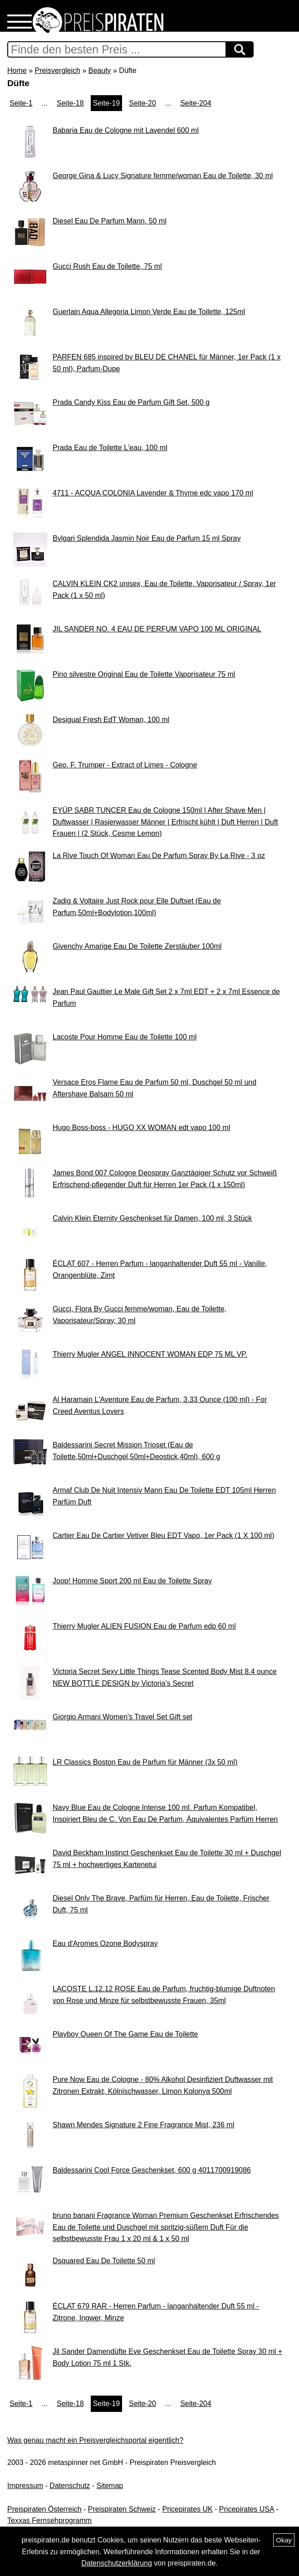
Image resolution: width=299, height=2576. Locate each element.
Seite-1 (21, 103)
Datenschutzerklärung (116, 2563)
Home (17, 70)
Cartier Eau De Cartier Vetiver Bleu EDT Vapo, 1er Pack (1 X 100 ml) (163, 1535)
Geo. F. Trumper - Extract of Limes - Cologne (125, 765)
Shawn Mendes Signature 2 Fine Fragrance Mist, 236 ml (143, 2125)
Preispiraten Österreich (44, 2509)
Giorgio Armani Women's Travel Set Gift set (122, 1717)
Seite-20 (142, 103)
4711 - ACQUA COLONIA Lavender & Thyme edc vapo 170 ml (153, 493)
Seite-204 (195, 103)
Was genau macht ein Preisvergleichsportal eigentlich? (95, 2440)
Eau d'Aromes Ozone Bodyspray (105, 1943)
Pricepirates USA (246, 2509)
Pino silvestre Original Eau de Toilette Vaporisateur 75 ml (144, 674)
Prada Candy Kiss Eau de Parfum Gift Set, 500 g (131, 402)
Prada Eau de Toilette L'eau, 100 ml (110, 447)
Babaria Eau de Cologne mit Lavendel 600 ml (126, 130)
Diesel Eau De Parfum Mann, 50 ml (110, 221)
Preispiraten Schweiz (122, 2509)
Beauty (99, 70)
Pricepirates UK (187, 2509)
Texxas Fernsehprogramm (49, 2520)
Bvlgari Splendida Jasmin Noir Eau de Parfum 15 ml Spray (146, 538)
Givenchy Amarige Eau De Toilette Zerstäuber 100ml (137, 946)
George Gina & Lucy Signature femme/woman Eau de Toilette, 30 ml (163, 175)
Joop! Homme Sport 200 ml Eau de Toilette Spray (132, 1581)
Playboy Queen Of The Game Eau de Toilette (125, 2034)
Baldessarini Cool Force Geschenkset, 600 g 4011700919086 (152, 2170)
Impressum (25, 2485)
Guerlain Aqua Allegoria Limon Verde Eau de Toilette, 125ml (149, 311)
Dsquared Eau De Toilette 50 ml (104, 2261)
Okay (284, 2540)
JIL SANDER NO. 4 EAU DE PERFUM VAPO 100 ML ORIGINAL (157, 629)
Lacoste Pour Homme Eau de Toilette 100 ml (124, 1037)
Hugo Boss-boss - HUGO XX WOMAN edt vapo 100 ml (141, 1127)
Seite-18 (70, 103)
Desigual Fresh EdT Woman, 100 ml (111, 719)
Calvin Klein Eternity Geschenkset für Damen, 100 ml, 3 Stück (152, 1218)
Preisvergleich (57, 70)
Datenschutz (69, 2485)
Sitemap (110, 2485)
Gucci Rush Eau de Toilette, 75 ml (107, 266)
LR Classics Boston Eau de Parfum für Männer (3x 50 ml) (145, 1762)
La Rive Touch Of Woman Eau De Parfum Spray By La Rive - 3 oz (159, 855)
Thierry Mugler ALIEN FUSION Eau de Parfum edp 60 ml (144, 1626)
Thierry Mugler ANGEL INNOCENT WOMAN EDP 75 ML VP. (150, 1354)
